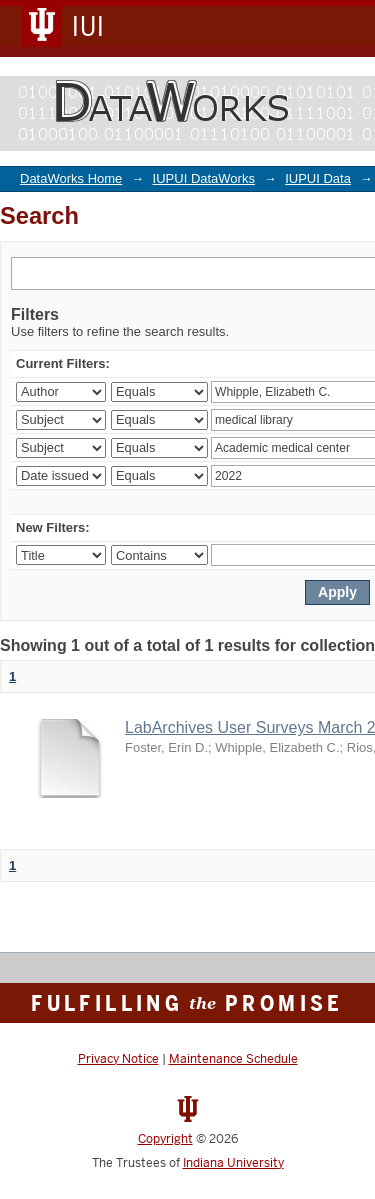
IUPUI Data (318, 178)
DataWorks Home (71, 178)
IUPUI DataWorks (204, 178)
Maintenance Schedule (233, 1059)
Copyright (165, 1139)
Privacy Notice (118, 1059)
